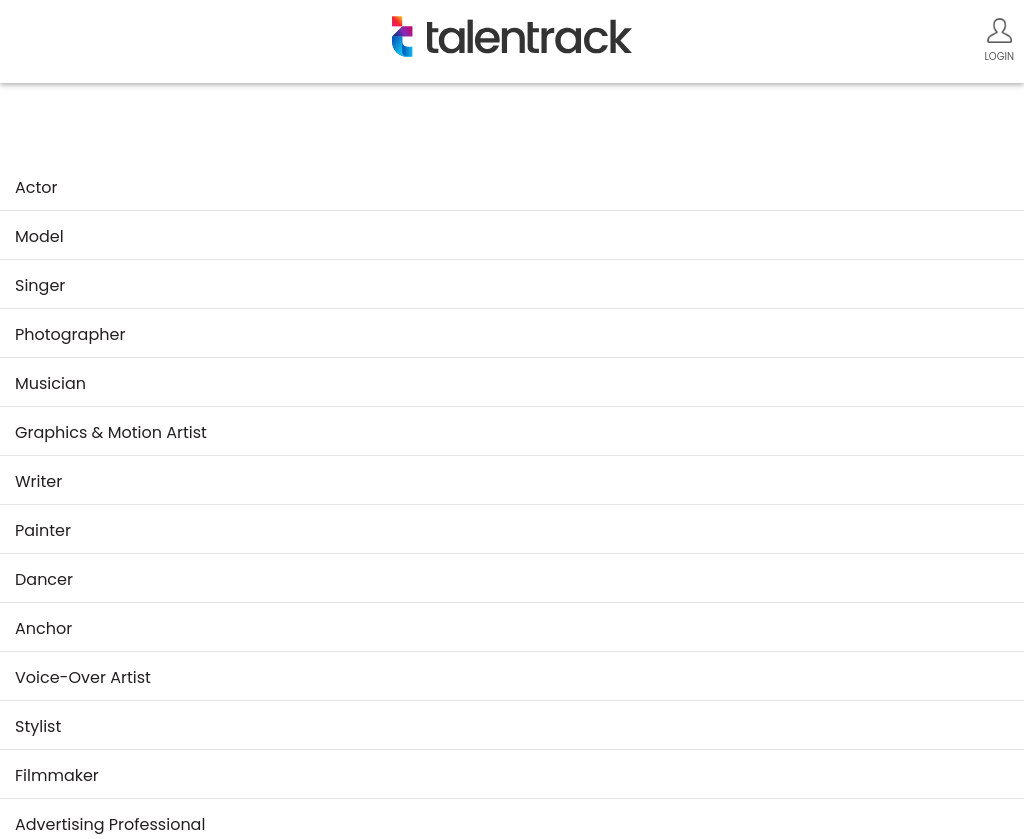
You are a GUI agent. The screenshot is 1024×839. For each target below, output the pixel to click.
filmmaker (57, 775)
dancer (44, 579)
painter (43, 530)
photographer (70, 334)
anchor (43, 628)
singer (40, 285)
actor (36, 187)
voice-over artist (83, 677)
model (39, 236)
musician (50, 383)
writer (38, 481)
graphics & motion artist (111, 432)
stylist (38, 726)
